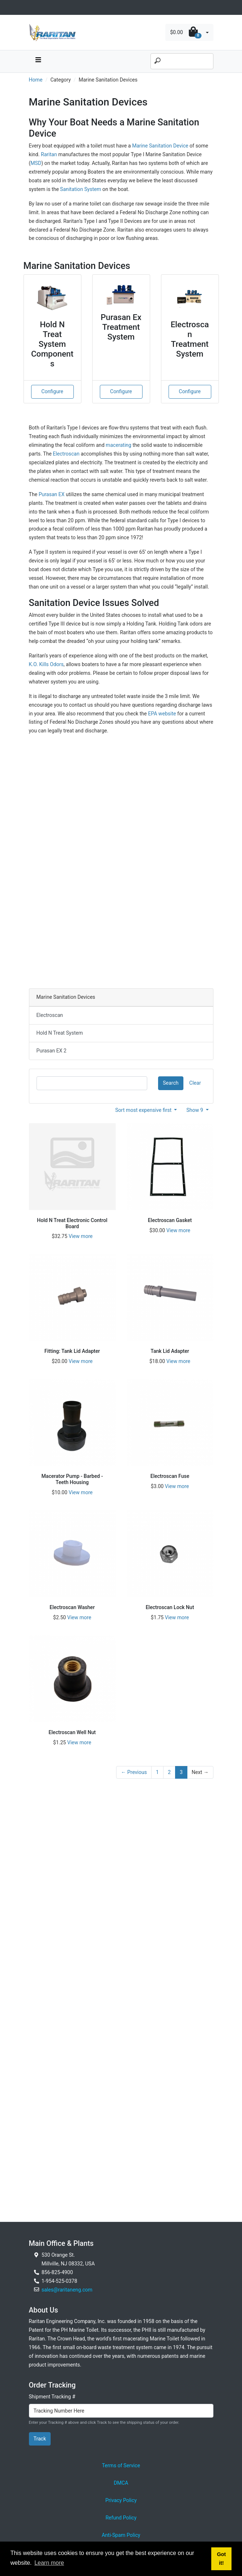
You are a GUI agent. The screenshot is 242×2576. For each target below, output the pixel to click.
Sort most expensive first (144, 1110)
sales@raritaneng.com (67, 2290)
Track (40, 2439)
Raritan (49, 154)
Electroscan (66, 454)
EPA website (162, 713)
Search (170, 1083)
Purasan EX (52, 494)
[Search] (181, 61)
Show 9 (195, 1110)
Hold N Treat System (60, 1033)
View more (81, 1236)
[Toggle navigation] (33, 7)
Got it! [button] (221, 2558)
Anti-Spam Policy (121, 2535)
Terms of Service (121, 2465)
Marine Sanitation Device (160, 146)
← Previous (134, 1772)
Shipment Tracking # (52, 2397)
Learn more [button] (49, 2563)
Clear (195, 1083)
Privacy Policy (121, 2500)
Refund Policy (121, 2518)
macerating (118, 445)
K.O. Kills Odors (46, 664)
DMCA (121, 2483)
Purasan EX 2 (52, 1051)
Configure (52, 391)
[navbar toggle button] (38, 61)
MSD (35, 163)
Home (36, 80)
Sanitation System (81, 189)
